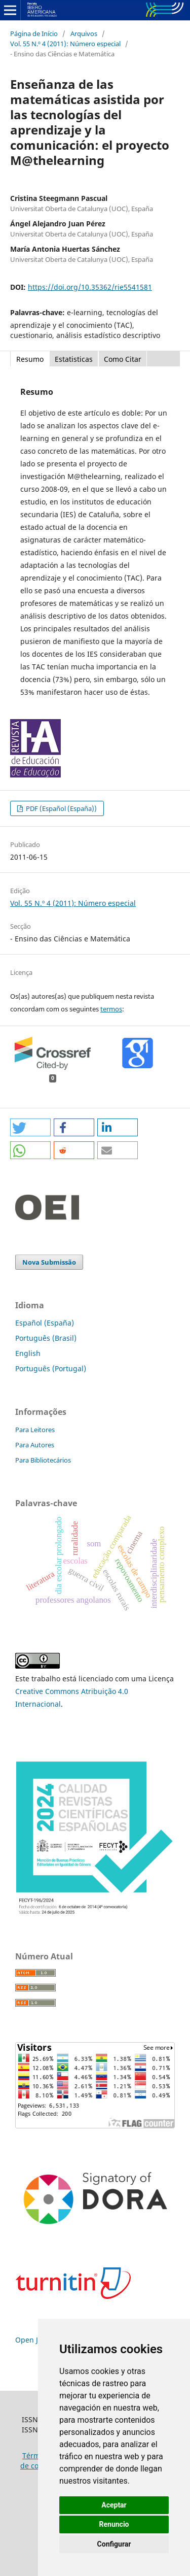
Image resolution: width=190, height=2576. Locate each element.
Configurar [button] (114, 2544)
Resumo (30, 359)
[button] (30, 1127)
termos (111, 1008)
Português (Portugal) (50, 1368)
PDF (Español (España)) (60, 808)
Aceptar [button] (114, 2505)
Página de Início (34, 33)
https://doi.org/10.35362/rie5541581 (90, 287)
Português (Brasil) (46, 1338)
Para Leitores (35, 1429)
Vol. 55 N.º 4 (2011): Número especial (65, 43)
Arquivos (83, 33)
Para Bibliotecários (43, 1460)
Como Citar (122, 359)
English (28, 1353)
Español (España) (44, 1323)
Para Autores (34, 1444)
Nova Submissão (49, 1262)
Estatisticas (74, 359)
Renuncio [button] (114, 2524)
